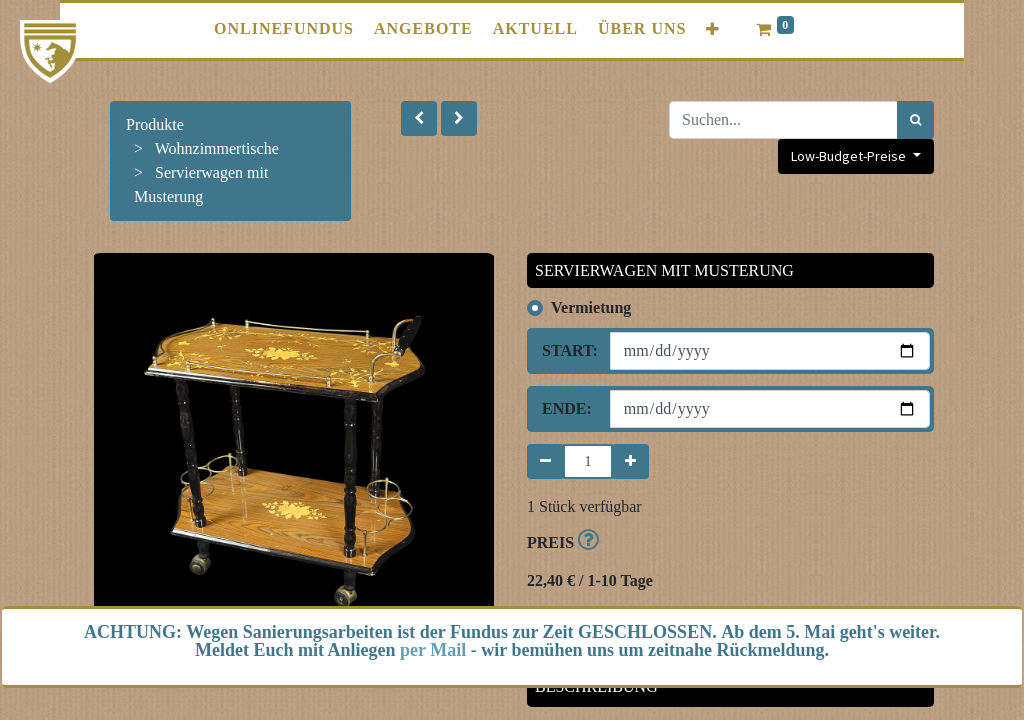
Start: (568, 350)
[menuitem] (284, 29)
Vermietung (591, 307)
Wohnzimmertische (217, 148)
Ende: (567, 408)
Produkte (155, 124)
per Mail (433, 650)
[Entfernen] (545, 461)
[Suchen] (915, 120)
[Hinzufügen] (630, 461)
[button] (713, 29)
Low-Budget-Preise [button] (850, 156)
